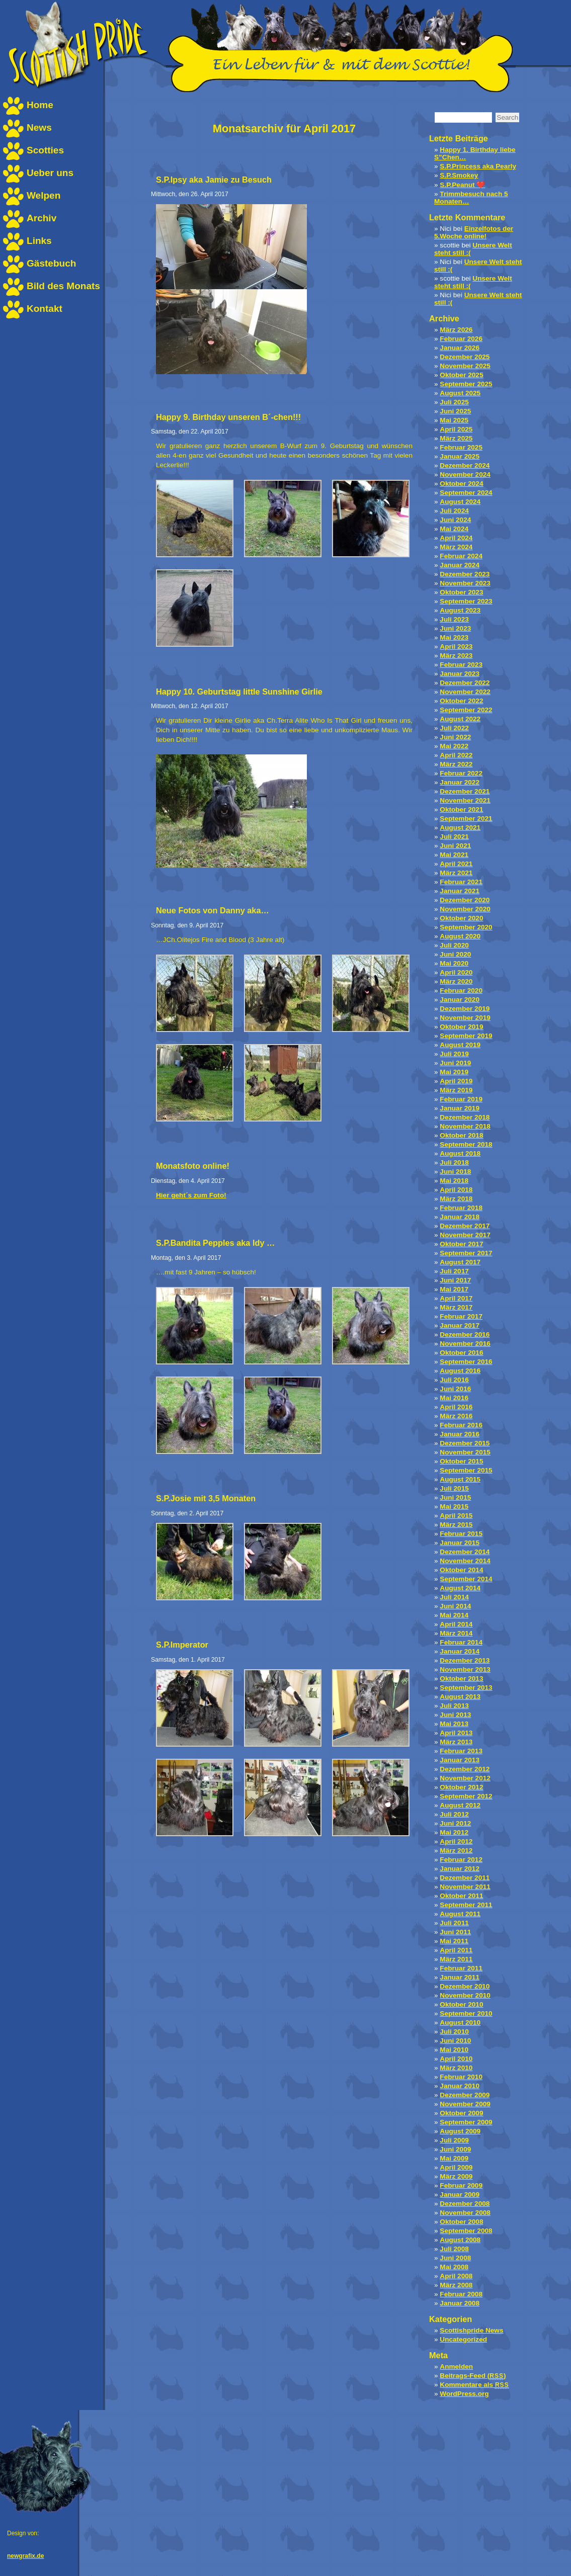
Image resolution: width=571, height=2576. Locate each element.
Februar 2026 (461, 338)
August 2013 (460, 1696)
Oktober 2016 (461, 1352)
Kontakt (44, 308)
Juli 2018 (454, 1162)
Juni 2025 (455, 411)
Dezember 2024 (465, 465)
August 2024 (460, 501)
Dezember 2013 (465, 1660)
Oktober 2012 (461, 1787)
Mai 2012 (454, 1832)
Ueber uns (50, 172)
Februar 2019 (461, 1099)
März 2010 (456, 2068)
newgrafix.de (25, 2555)
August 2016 (460, 1371)
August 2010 (460, 2022)
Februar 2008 (461, 2294)
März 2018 (456, 1199)
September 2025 (466, 384)
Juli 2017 (454, 1271)
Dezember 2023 (465, 574)
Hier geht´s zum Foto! (191, 1195)
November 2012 (465, 1778)
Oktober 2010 (461, 2004)
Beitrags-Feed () (473, 2375)
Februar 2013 (461, 1751)
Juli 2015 (454, 1488)
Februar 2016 (461, 1425)
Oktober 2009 (461, 2113)
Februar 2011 (461, 1968)
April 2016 (456, 1407)
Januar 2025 (459, 456)
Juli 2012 (454, 1814)
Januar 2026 (459, 348)
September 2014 (466, 1579)
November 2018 (465, 1126)
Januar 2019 (459, 1108)
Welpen (43, 195)
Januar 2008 (459, 2303)
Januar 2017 (459, 1325)
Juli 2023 (454, 619)
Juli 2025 (454, 402)
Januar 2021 (459, 891)
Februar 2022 (461, 773)
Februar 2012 (461, 1859)
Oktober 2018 (461, 1135)
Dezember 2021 (465, 791)
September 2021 (466, 818)
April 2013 (456, 1733)
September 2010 (466, 2013)
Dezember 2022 (465, 682)
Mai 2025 (454, 420)
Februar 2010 (461, 2077)
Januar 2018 (459, 1217)
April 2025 (456, 429)
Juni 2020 (455, 954)
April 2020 (456, 972)
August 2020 (460, 936)
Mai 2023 (454, 637)
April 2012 (456, 1841)
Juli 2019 (454, 1054)
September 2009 (466, 2122)
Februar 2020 (461, 990)
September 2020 (466, 927)
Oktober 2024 (461, 483)
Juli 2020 (454, 945)
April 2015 (456, 1515)
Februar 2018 (461, 1208)
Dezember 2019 (465, 1008)
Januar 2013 (459, 1760)
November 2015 (465, 1452)
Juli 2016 (454, 1380)
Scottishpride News (471, 2330)
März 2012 (456, 1850)
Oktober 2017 (461, 1244)
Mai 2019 (454, 1072)
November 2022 (465, 692)
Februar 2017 (461, 1316)
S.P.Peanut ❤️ (462, 185)
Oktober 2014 (461, 1570)
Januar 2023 (459, 673)
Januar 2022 (459, 782)
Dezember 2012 (465, 1769)
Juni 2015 (455, 1497)
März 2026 (456, 329)
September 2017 (466, 1253)
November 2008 (465, 2212)
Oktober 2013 (461, 1678)
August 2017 (460, 1262)
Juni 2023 (455, 628)
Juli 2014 (454, 1597)
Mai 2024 (454, 529)
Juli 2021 (454, 836)
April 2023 (456, 646)
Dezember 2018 (465, 1117)
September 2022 (466, 710)
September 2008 (466, 2231)
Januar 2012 (459, 1868)
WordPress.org (464, 2393)
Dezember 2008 (465, 2203)
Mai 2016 (454, 1398)
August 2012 (460, 1805)
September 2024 (466, 492)
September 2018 (466, 1144)
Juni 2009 (455, 2149)
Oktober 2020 (461, 918)
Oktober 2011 (461, 1896)
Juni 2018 (455, 1171)
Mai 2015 (454, 1506)
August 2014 (460, 1588)
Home (40, 105)
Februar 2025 (461, 447)
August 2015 (460, 1479)
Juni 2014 (455, 1606)
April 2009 (456, 2167)
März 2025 (456, 438)
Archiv (41, 218)
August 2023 (460, 610)
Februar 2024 (461, 556)
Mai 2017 (454, 1289)
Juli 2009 (454, 2140)
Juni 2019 (455, 1063)
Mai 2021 (454, 854)
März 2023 (456, 655)
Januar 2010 (459, 2086)
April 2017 (456, 1298)
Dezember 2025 (465, 357)
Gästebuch (51, 263)
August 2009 (460, 2131)
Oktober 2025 (461, 375)
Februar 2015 (461, 1533)
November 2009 (465, 2104)
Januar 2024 (459, 565)
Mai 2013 (454, 1724)
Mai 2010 (454, 2049)
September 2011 (466, 1905)
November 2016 (465, 1343)
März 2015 (456, 1524)
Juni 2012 (455, 1823)
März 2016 (456, 1416)
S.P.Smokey (459, 175)
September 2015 (466, 1470)
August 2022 (460, 719)
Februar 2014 (461, 1642)
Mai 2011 (454, 1941)
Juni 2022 (455, 737)
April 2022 (456, 755)
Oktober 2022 (461, 701)
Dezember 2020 (465, 900)
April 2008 (456, 2276)
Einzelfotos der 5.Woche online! (473, 232)
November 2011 (465, 1887)
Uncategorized (463, 2339)
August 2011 (460, 1914)
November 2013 (465, 1669)
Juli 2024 (454, 510)
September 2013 (466, 1687)
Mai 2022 (454, 746)
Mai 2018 (454, 1180)
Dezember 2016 (465, 1334)
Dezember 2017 (465, 1226)
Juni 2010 (455, 2040)
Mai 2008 (454, 2267)
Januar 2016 (459, 1434)
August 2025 (460, 393)
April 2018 (456, 1189)
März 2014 (456, 1633)
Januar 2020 (459, 999)
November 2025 (465, 366)
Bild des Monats (63, 286)
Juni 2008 (455, 2258)
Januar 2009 (459, 2194)
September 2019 (466, 1036)
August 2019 (460, 1045)
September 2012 (466, 1796)
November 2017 (465, 1235)
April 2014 (456, 1624)
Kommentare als (474, 2384)
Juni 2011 (455, 1932)
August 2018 (460, 1153)
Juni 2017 (455, 1280)
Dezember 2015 (465, 1443)
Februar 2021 (461, 882)
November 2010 (465, 1995)
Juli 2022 (454, 728)
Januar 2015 (459, 1543)
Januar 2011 (459, 1977)
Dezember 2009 (465, 2095)
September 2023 (466, 601)
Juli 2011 (454, 1923)
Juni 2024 (455, 520)
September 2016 (466, 1361)
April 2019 (456, 1081)
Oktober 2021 (461, 809)
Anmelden (456, 2366)
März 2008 (456, 2285)
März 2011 (456, 1959)
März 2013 (456, 1742)
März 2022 (456, 764)
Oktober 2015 (461, 1461)
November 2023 (465, 583)
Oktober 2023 (461, 592)
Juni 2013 (455, 1715)
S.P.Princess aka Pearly (478, 166)
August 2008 (460, 2240)
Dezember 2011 (465, 1877)
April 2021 (456, 864)
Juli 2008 (454, 2249)
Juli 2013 (454, 1705)
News (39, 127)
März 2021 (456, 873)
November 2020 (465, 909)
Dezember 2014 (465, 1552)
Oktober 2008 (461, 2221)
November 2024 (465, 474)
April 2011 (456, 1950)
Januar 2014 (459, 1651)
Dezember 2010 (465, 1986)
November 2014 (465, 1561)
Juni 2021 (455, 845)
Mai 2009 (454, 2158)
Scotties (45, 150)
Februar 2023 (461, 664)
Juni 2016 (455, 1389)
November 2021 (465, 800)
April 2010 (456, 2059)
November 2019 (465, 1017)
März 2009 (456, 2176)
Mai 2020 (454, 963)
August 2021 (460, 827)
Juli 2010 (454, 2031)
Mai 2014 (454, 1615)
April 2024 (456, 538)
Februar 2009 (461, 2185)
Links (39, 240)
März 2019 (456, 1090)
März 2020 (456, 981)
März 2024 (456, 547)
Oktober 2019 (461, 1027)
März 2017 (456, 1307)
